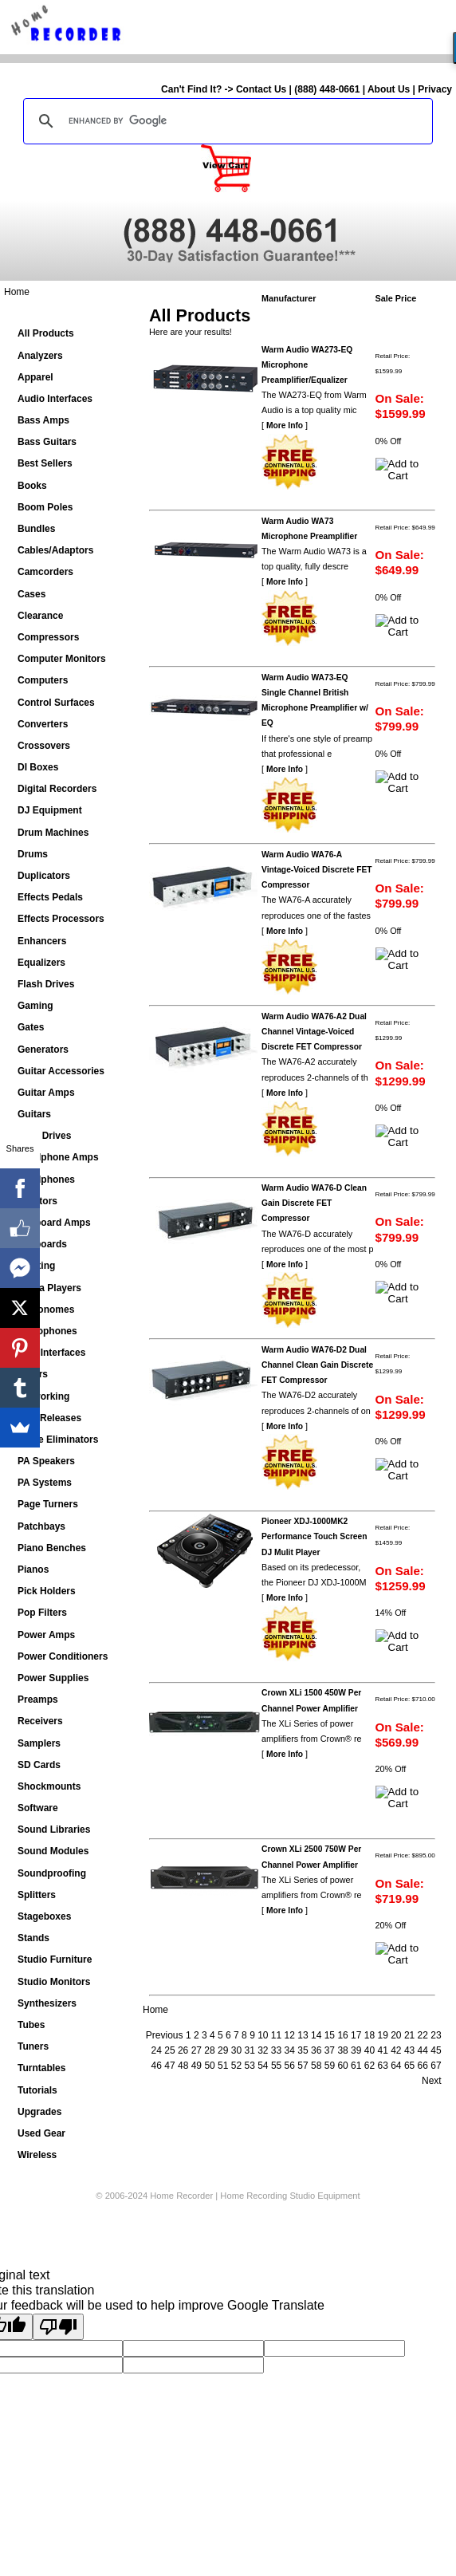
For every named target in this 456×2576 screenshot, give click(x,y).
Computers (43, 680)
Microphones (47, 1331)
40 (369, 2050)
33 (276, 2050)
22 (423, 2035)
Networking (43, 1396)
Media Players (49, 1288)
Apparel (35, 377)
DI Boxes (38, 767)
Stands (33, 1938)
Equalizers (41, 962)
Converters (43, 724)
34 (290, 2050)
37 (329, 2050)
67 (435, 2065)
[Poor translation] (58, 2327)
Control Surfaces (56, 702)
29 (223, 2050)
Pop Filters (42, 1612)
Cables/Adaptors (55, 550)
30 (236, 2050)
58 (316, 2065)
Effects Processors (61, 918)
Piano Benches (52, 1548)
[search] (226, 121)
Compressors (48, 637)
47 (169, 2065)
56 (290, 2065)
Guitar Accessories (61, 1071)
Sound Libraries (54, 1829)
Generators (43, 1049)
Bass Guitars (47, 441)
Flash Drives (46, 984)
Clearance (40, 615)
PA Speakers (46, 1461)
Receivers (40, 1721)
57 (302, 2065)
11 (276, 2035)
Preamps (38, 1699)
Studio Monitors (54, 1981)
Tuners (33, 2046)
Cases (31, 594)
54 (262, 2065)
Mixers (33, 1374)
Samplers (39, 1743)
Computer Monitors (62, 658)
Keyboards (42, 1244)
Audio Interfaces (55, 398)
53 (249, 2065)
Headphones (46, 1179)
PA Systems (45, 1482)
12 (290, 2035)
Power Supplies (53, 1678)
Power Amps (46, 1635)
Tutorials (37, 2090)
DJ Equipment (50, 810)
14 (316, 2035)
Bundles (36, 528)
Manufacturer (288, 298)
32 (262, 2050)
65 (409, 2065)
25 (169, 2050)
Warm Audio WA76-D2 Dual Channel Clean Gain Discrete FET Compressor (317, 1365)
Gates (31, 1027)
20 (396, 2035)
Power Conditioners (63, 1656)
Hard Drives (44, 1135)
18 (369, 2035)
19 (382, 2035)
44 (423, 2050)
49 (196, 2065)
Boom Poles (45, 507)
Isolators (37, 1201)
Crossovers (44, 745)
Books (32, 485)
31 (249, 2050)
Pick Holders (47, 1591)
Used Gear (41, 2133)
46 (156, 2065)
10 (262, 2035)
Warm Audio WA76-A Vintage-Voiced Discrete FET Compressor (316, 869)
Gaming (35, 1005)
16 (342, 2035)
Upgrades (39, 2111)
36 (316, 2050)
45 (435, 2050)
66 (423, 2065)
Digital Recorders (57, 788)
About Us (389, 89)
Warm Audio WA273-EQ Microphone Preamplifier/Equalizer (306, 364)
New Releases (49, 1418)
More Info (284, 425)
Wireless (37, 2154)
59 (329, 2065)
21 (409, 2035)
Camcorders (45, 571)
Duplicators (44, 875)
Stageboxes (44, 1916)
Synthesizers (47, 2003)
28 (209, 2050)
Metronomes (46, 1309)
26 (183, 2050)
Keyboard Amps (54, 1222)
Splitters (37, 1894)
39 (356, 2050)
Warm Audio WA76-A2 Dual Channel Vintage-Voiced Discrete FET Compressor (314, 1031)
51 (223, 2065)
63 (382, 2065)
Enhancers (42, 941)
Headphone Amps (58, 1157)
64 (396, 2065)
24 (156, 2050)
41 (382, 2050)
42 (396, 2050)
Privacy (435, 89)
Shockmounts (49, 1786)
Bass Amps (43, 420)
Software (38, 1808)
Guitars (34, 1114)
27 (196, 2050)
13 (302, 2035)
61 (356, 2065)
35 (302, 2050)
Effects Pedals (50, 897)
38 (342, 2050)
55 (276, 2065)
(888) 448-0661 (327, 89)
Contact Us (261, 89)
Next (432, 2080)
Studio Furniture (55, 1959)
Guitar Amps (46, 1092)
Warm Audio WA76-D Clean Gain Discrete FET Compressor (314, 1203)
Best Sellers (45, 463)
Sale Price (396, 298)
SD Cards (39, 1765)
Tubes (31, 2024)
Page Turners (48, 1504)
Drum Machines (53, 832)
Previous (164, 2035)
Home (16, 291)
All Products (46, 333)
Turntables (41, 2068)
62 (369, 2065)
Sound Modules (53, 1851)
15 (329, 2035)
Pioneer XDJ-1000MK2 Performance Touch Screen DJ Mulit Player (314, 1536)
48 (183, 2065)
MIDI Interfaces (51, 1352)
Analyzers (40, 355)
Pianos (33, 1569)
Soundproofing (52, 1873)
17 (356, 2035)
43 (409, 2050)
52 (236, 2065)
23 (435, 2035)
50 (209, 2065)
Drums (33, 854)
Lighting (36, 1265)
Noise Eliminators (58, 1439)
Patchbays (41, 1526)
